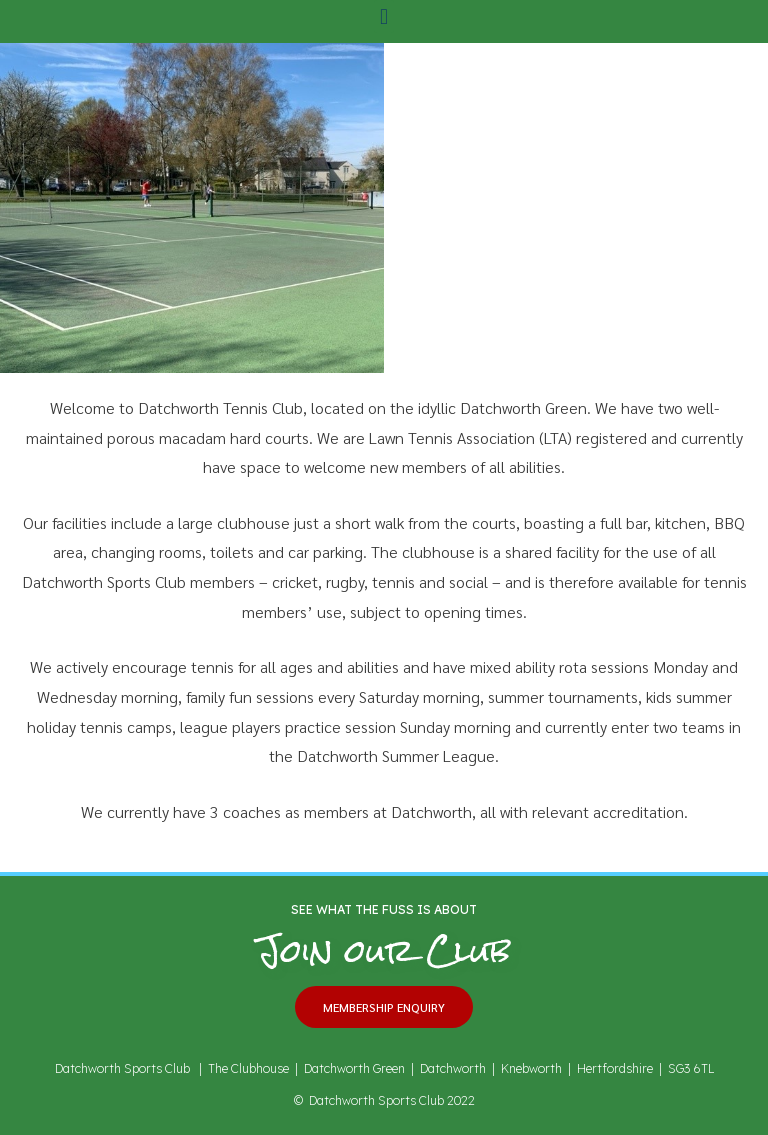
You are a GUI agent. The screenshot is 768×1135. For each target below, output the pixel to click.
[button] (383, 16)
